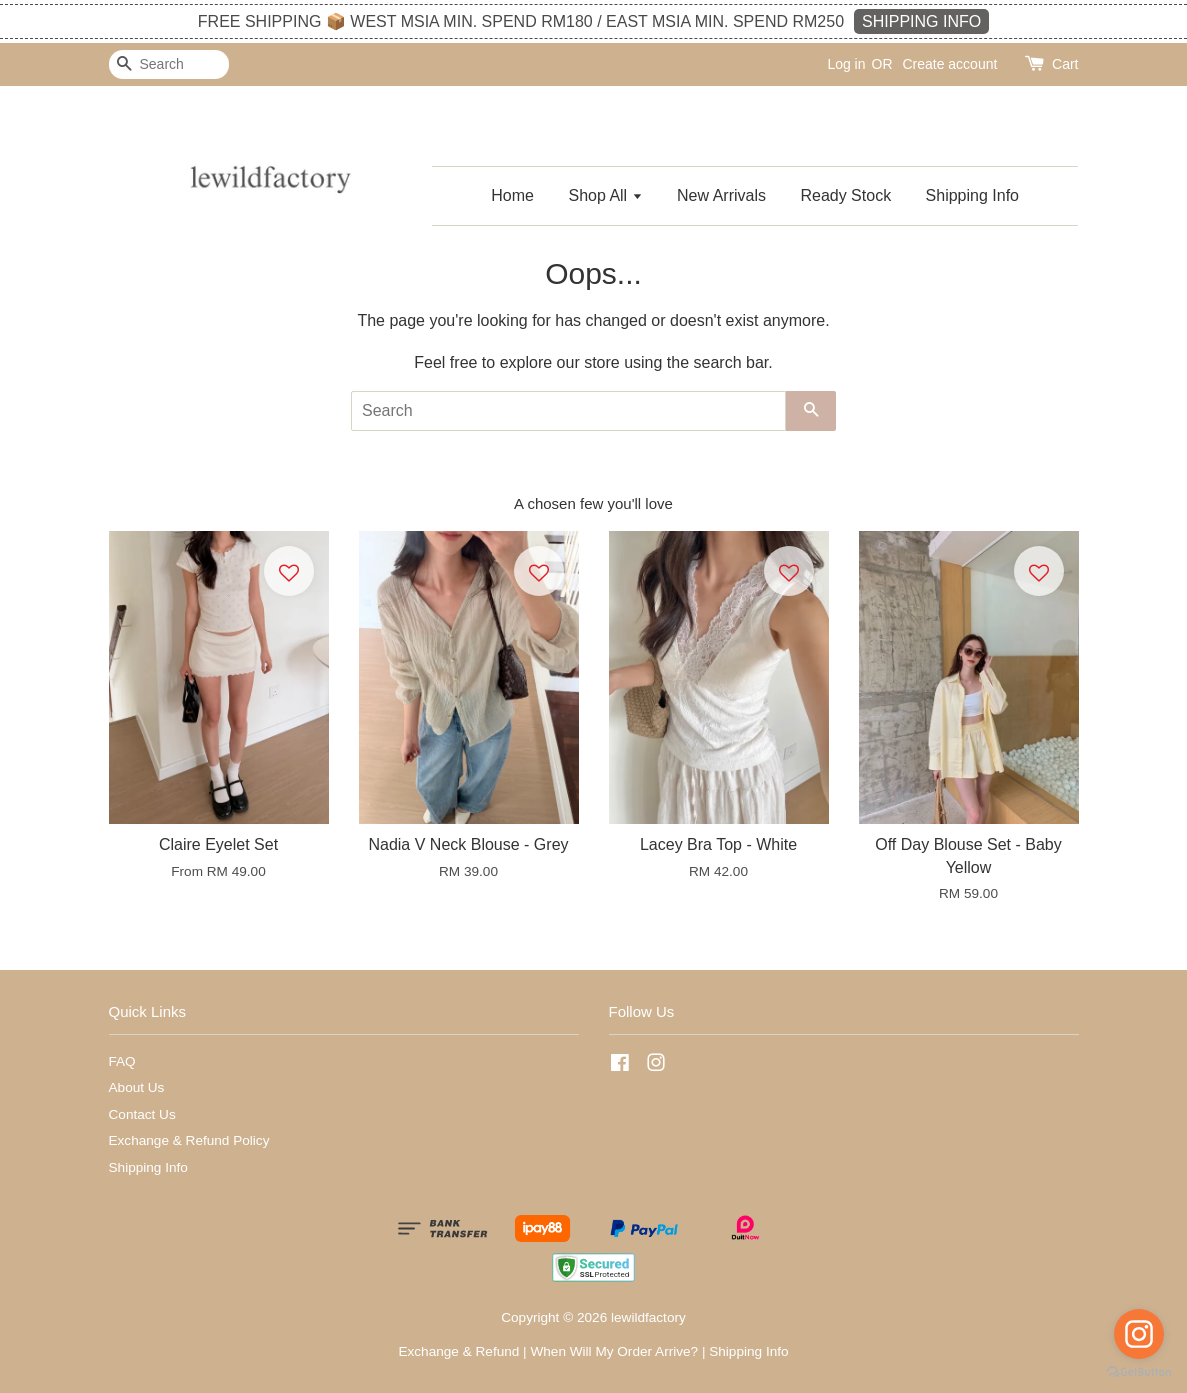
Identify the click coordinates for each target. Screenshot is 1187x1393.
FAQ (122, 1061)
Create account (949, 64)
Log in (846, 64)
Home (512, 195)
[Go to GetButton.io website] (1139, 1372)
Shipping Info (972, 195)
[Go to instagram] (1139, 1334)
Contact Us (142, 1114)
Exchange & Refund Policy (189, 1140)
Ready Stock (845, 195)
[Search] (169, 64)
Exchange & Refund (458, 1351)
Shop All (605, 195)
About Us (137, 1087)
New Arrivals (721, 195)
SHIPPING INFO (921, 21)
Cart (1065, 64)
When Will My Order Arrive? (614, 1351)
